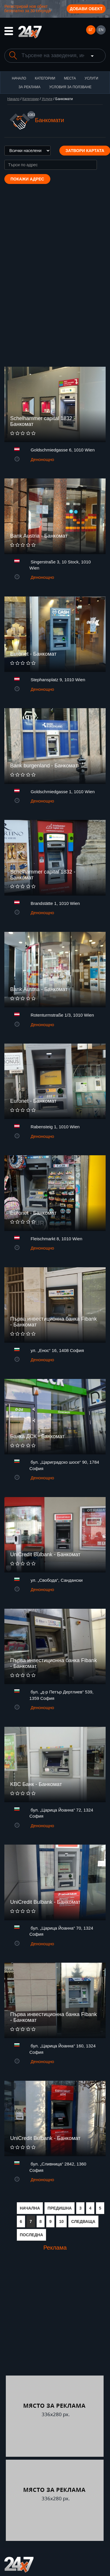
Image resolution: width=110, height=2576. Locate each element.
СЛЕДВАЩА (83, 2221)
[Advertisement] (54, 2318)
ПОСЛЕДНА (31, 2234)
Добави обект (86, 8)
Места (70, 78)
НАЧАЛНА (30, 2208)
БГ (90, 30)
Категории (45, 78)
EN (101, 30)
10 (61, 2221)
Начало (19, 78)
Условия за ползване (70, 87)
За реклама (29, 87)
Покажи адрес (27, 179)
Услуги (91, 78)
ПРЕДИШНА (59, 2208)
